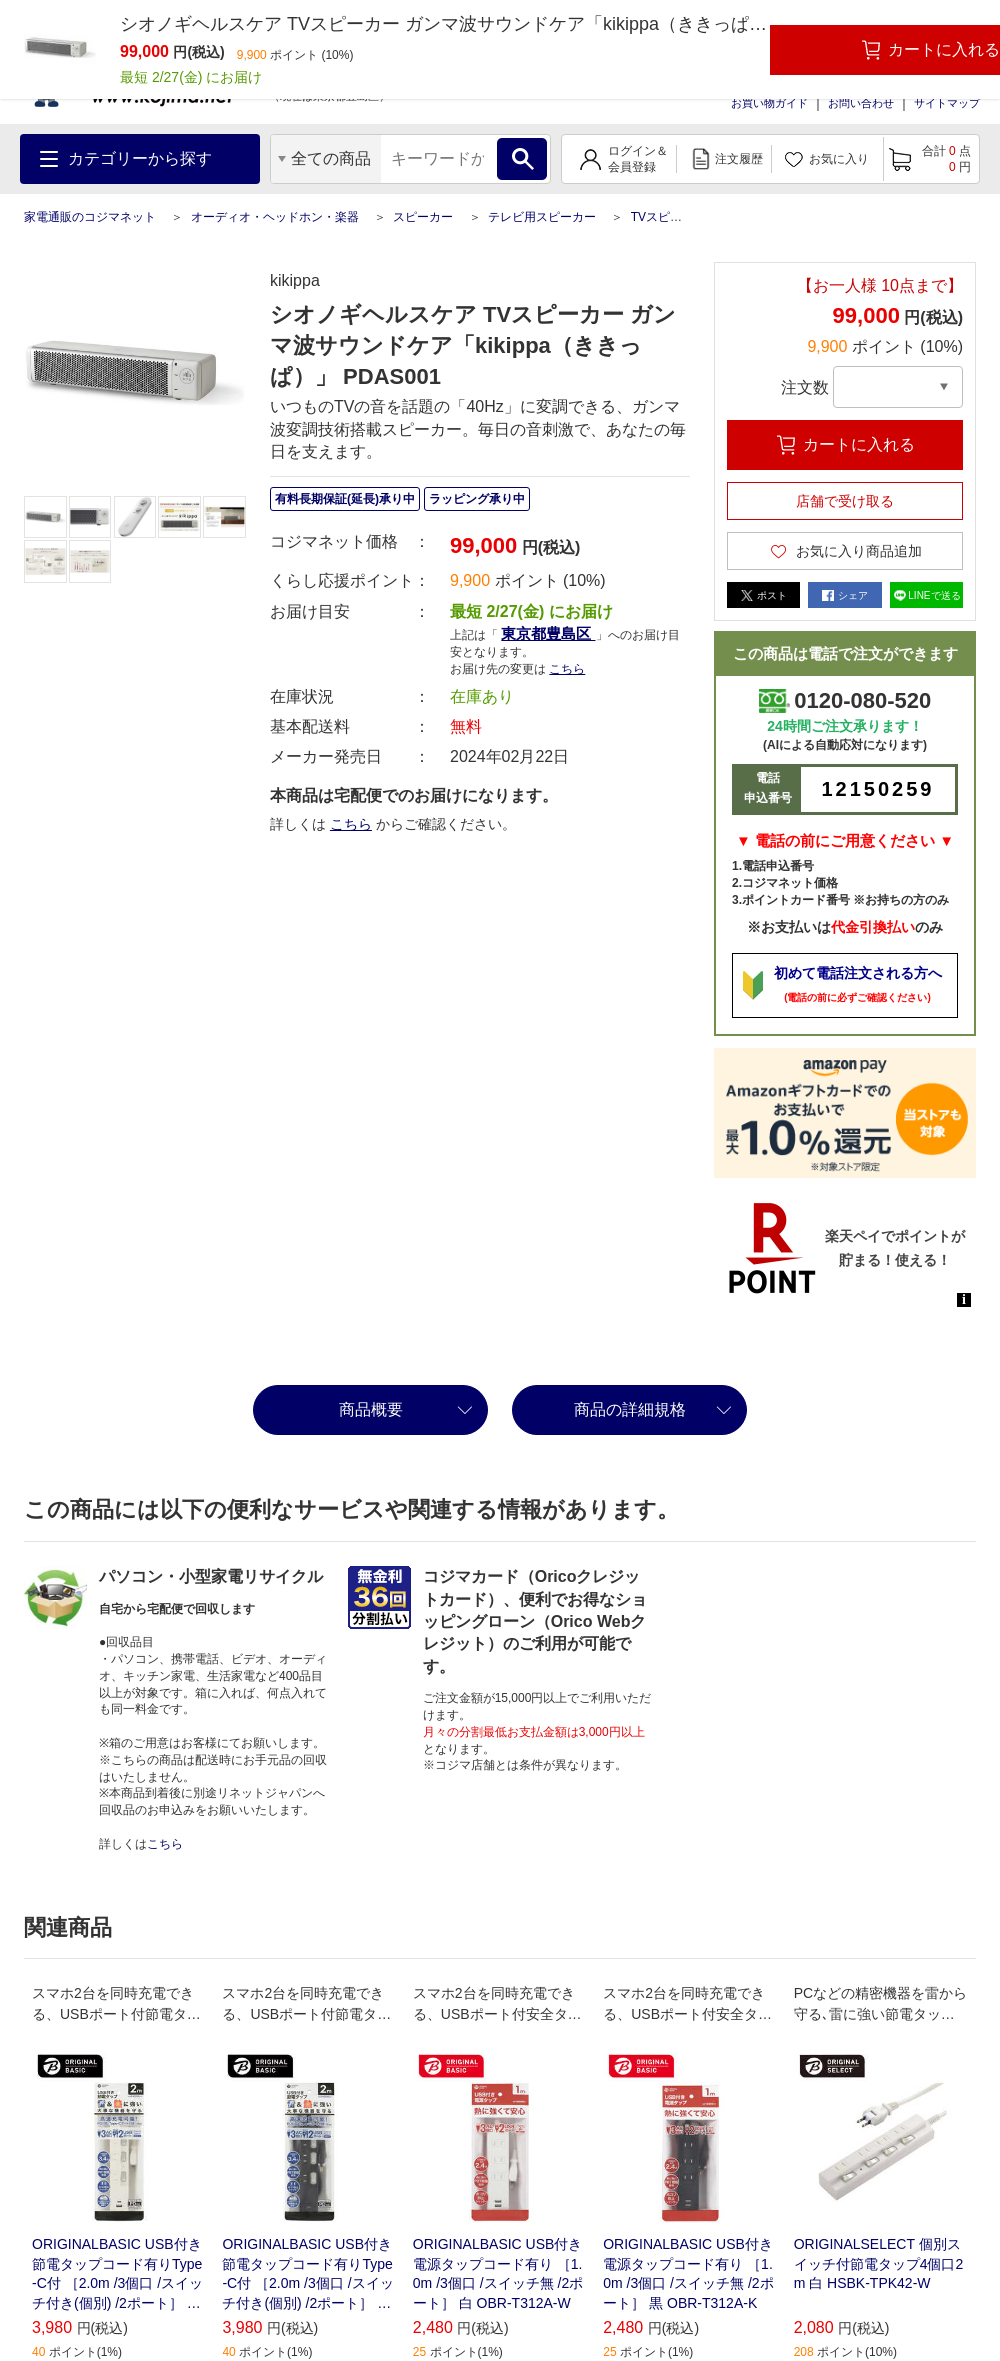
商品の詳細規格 (630, 1409)
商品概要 (371, 1409)
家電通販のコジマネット (90, 217)
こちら (567, 669)
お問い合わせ (861, 103)
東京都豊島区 (548, 633)
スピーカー (423, 217)
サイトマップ (947, 103)
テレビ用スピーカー (542, 217)
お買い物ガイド (769, 103)
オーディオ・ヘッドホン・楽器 (275, 217)
